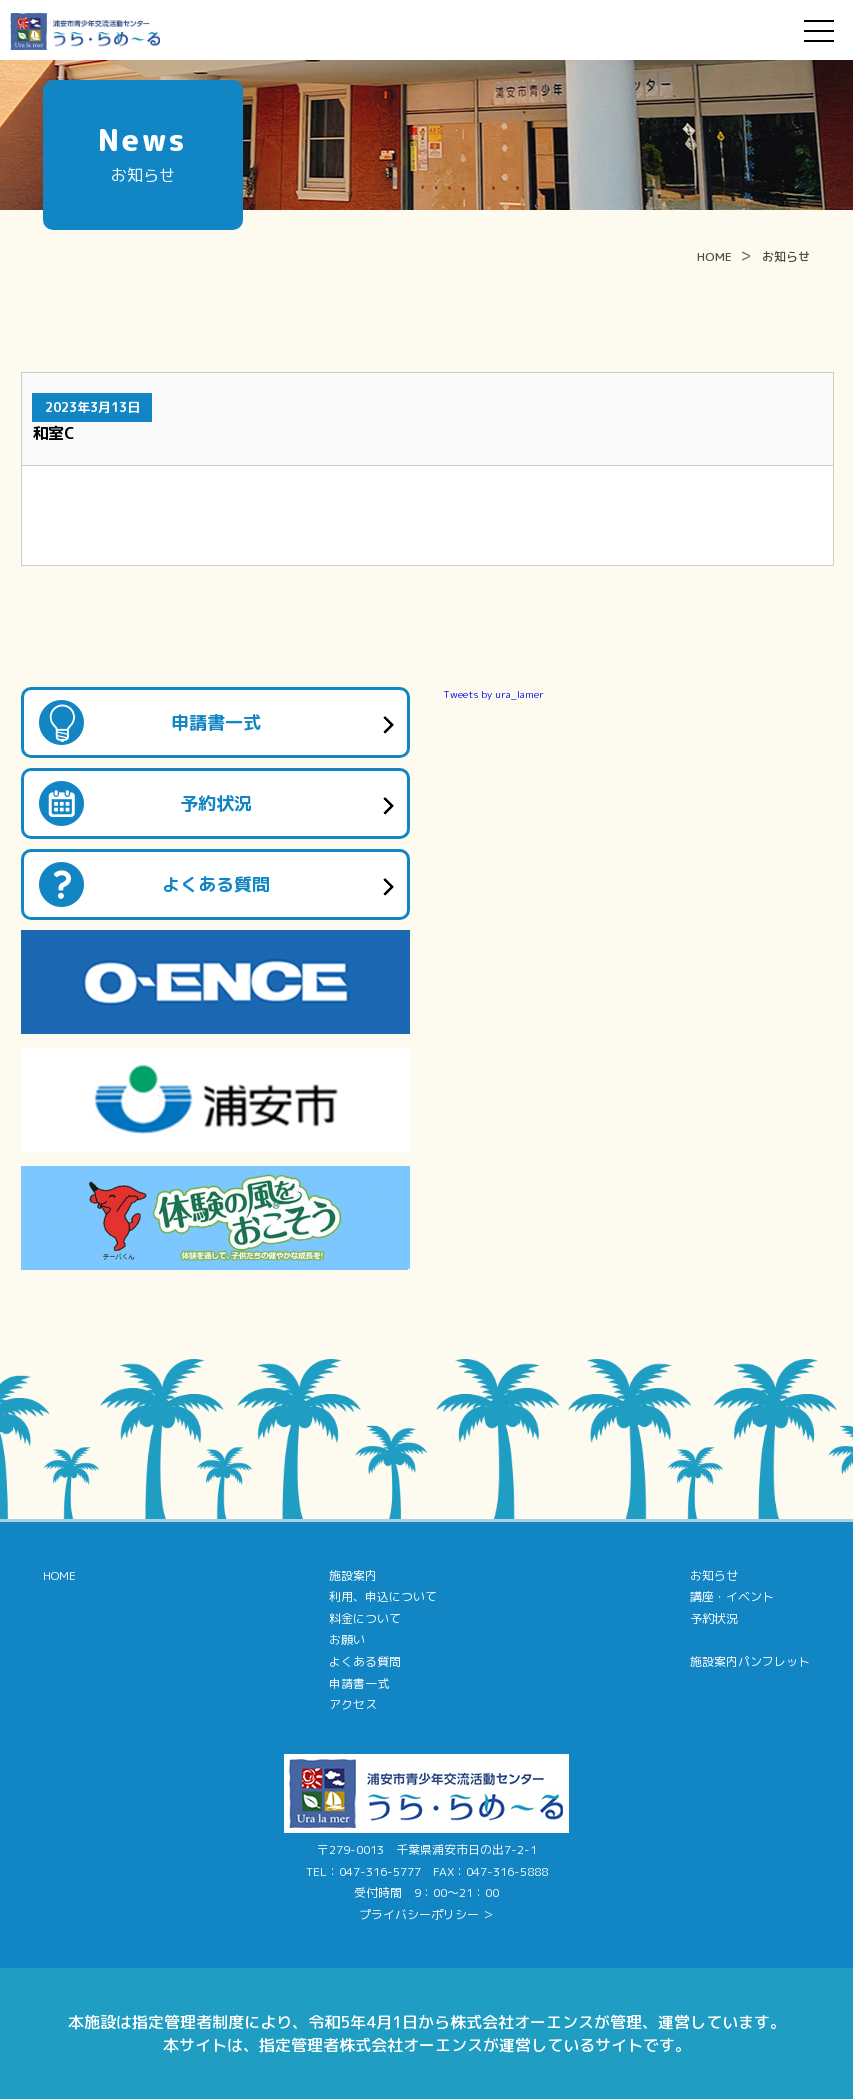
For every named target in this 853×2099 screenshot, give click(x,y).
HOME (714, 256)
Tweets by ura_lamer (493, 694)
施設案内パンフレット (750, 1661)
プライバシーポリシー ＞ (426, 1914)
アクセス (353, 1704)
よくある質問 (216, 884)
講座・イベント (732, 1596)
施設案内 (353, 1575)
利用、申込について (383, 1596)
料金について (365, 1618)
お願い (347, 1639)
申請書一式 (216, 722)
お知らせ (786, 256)
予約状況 (216, 803)
